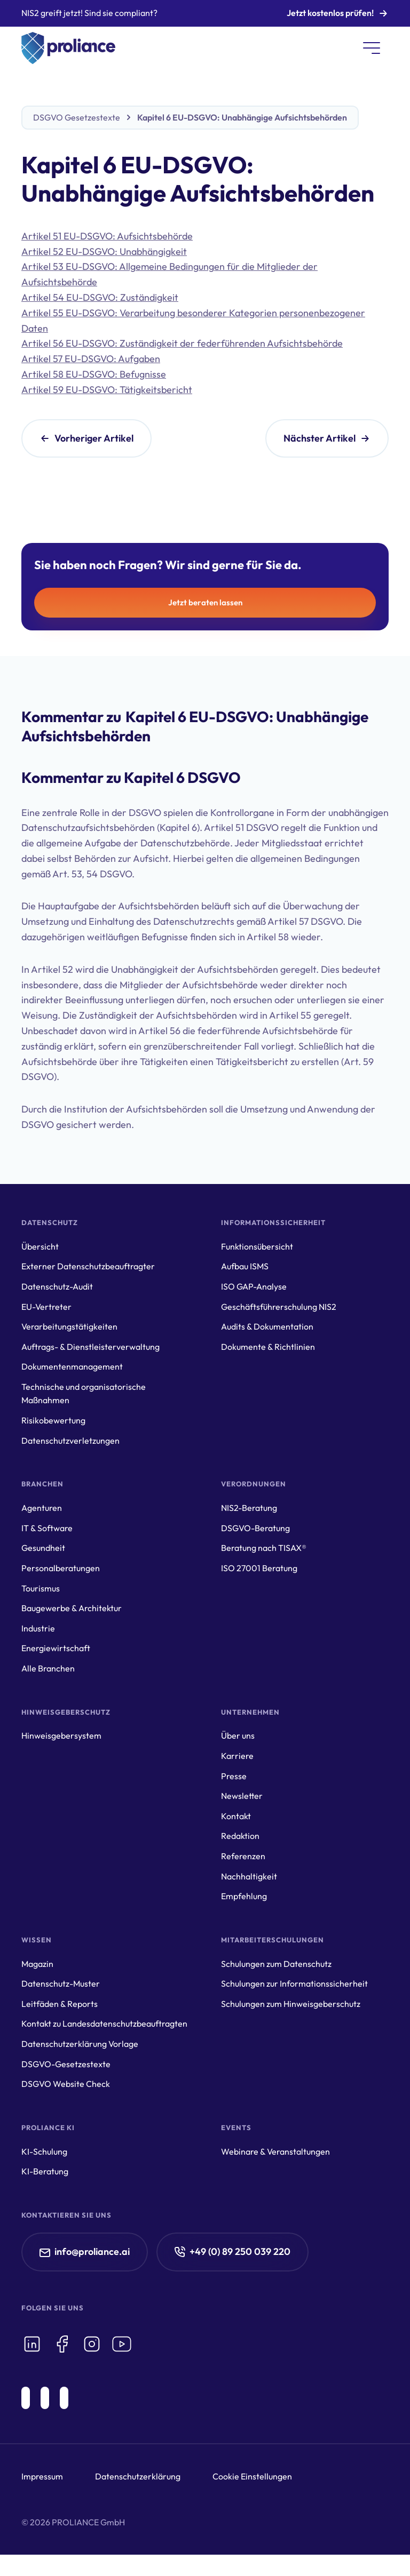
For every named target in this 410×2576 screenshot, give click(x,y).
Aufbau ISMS (245, 1266)
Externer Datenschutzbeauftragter (88, 1266)
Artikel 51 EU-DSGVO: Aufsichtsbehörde (107, 236)
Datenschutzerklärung (137, 2476)
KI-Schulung (44, 2151)
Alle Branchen (48, 1668)
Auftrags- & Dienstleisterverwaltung (90, 1346)
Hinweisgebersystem (61, 1735)
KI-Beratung (44, 2171)
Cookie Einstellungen (252, 2476)
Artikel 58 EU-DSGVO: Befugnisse (93, 374)
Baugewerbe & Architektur (71, 1608)
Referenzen (243, 1856)
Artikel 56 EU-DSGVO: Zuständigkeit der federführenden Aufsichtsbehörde (182, 343)
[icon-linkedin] (32, 2344)
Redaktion (240, 1835)
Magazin (37, 1963)
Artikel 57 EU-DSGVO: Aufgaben (90, 359)
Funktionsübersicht (257, 1246)
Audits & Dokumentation (267, 1326)
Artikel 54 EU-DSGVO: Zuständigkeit (99, 297)
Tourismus (40, 1588)
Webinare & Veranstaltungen (275, 2151)
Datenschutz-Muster (60, 1983)
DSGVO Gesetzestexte (76, 117)
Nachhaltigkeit (249, 1876)
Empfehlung (244, 1896)
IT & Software (47, 1528)
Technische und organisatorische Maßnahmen (83, 1393)
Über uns (238, 1735)
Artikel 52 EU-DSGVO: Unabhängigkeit (104, 251)
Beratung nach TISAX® (263, 1547)
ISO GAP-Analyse (254, 1286)
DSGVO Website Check (65, 2083)
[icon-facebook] (62, 2344)
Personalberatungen (60, 1568)
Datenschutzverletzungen (70, 1440)
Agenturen (41, 1507)
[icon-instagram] (91, 2344)
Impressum (42, 2476)
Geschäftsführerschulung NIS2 (278, 1306)
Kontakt (236, 1816)
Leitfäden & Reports (59, 2003)
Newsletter (242, 1795)
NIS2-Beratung (249, 1507)
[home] (68, 48)
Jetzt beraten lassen (205, 602)
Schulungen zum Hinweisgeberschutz (290, 2003)
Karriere (237, 1755)
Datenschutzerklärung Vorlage (79, 2043)
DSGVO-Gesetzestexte (66, 2064)
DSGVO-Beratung (255, 1528)
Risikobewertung (53, 1420)
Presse (234, 1776)
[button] (371, 48)
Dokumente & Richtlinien (268, 1346)
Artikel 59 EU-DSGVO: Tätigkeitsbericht (106, 389)
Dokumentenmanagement (72, 1366)
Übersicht (40, 1246)
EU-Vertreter (46, 1306)
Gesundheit (43, 1547)
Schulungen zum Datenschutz (276, 1963)
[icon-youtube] (121, 2344)
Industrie (38, 1628)
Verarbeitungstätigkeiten (69, 1326)
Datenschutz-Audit (57, 1286)
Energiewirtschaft (55, 1648)
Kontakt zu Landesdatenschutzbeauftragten (104, 2023)
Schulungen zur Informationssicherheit (294, 1983)
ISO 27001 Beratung (259, 1568)
